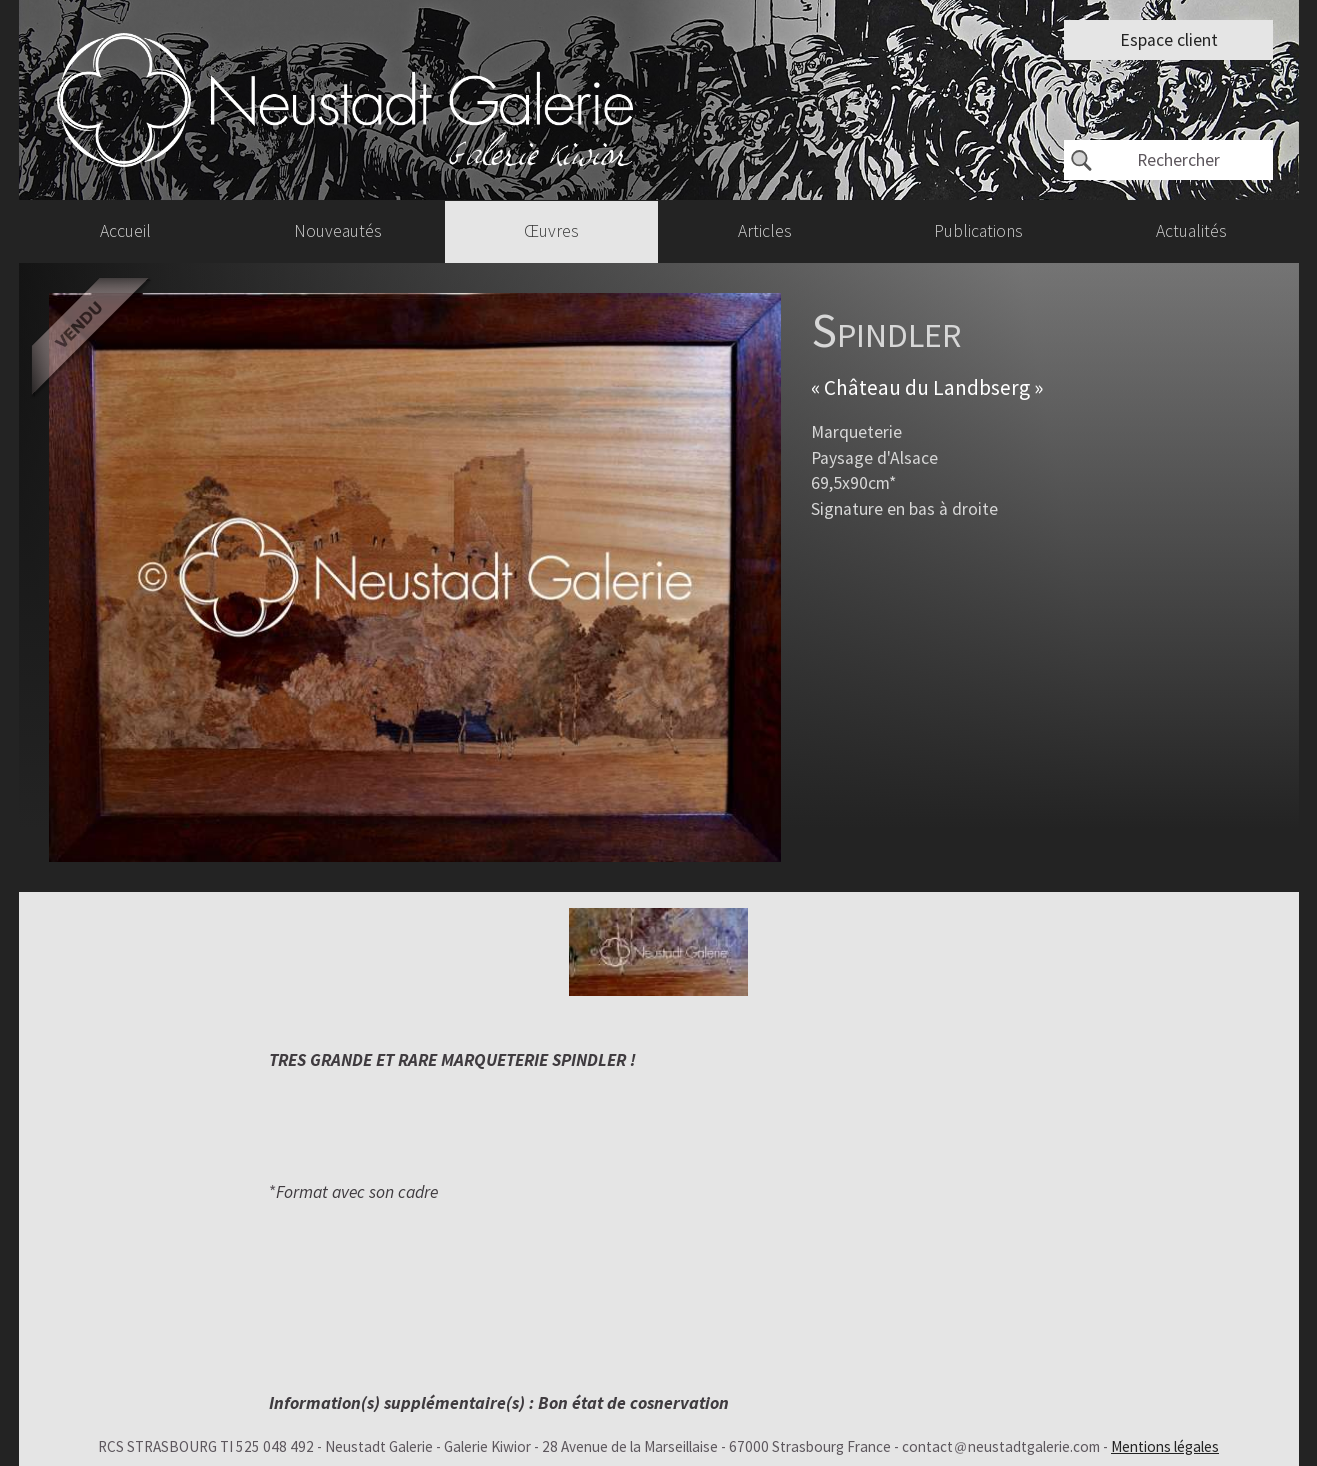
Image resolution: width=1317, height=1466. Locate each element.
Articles (765, 231)
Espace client (1169, 40)
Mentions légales (1165, 1446)
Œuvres (551, 231)
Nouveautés (338, 231)
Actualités (1191, 231)
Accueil (125, 231)
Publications (978, 231)
